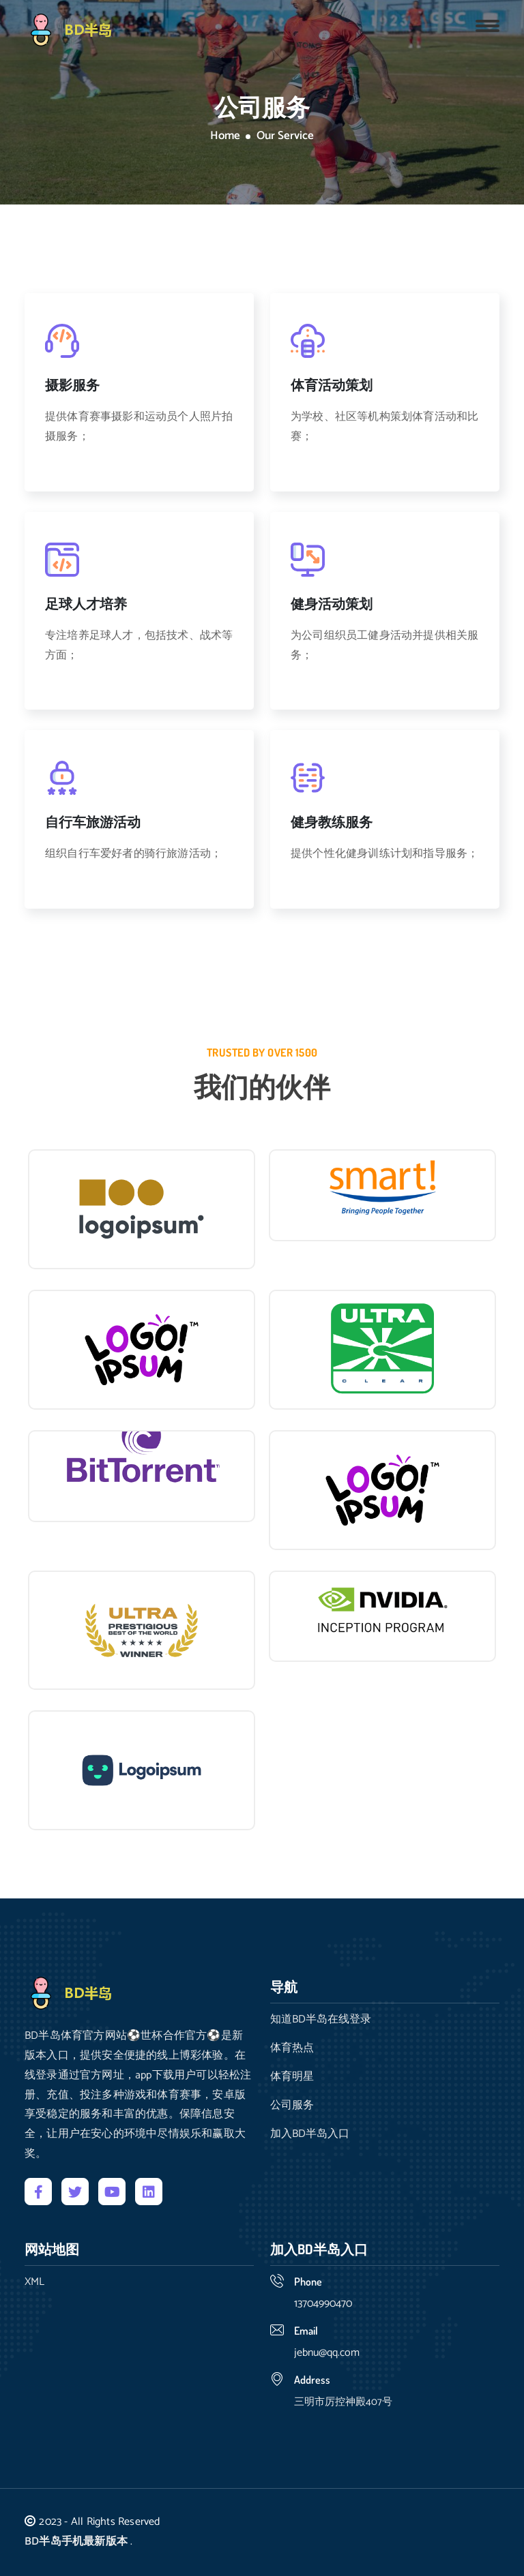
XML (34, 2282)
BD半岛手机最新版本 (76, 2541)
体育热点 (292, 2048)
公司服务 (292, 2105)
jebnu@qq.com (327, 2353)
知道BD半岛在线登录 (320, 2020)
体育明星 (292, 2077)
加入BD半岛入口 (309, 2134)
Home (225, 136)
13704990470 (323, 2303)
